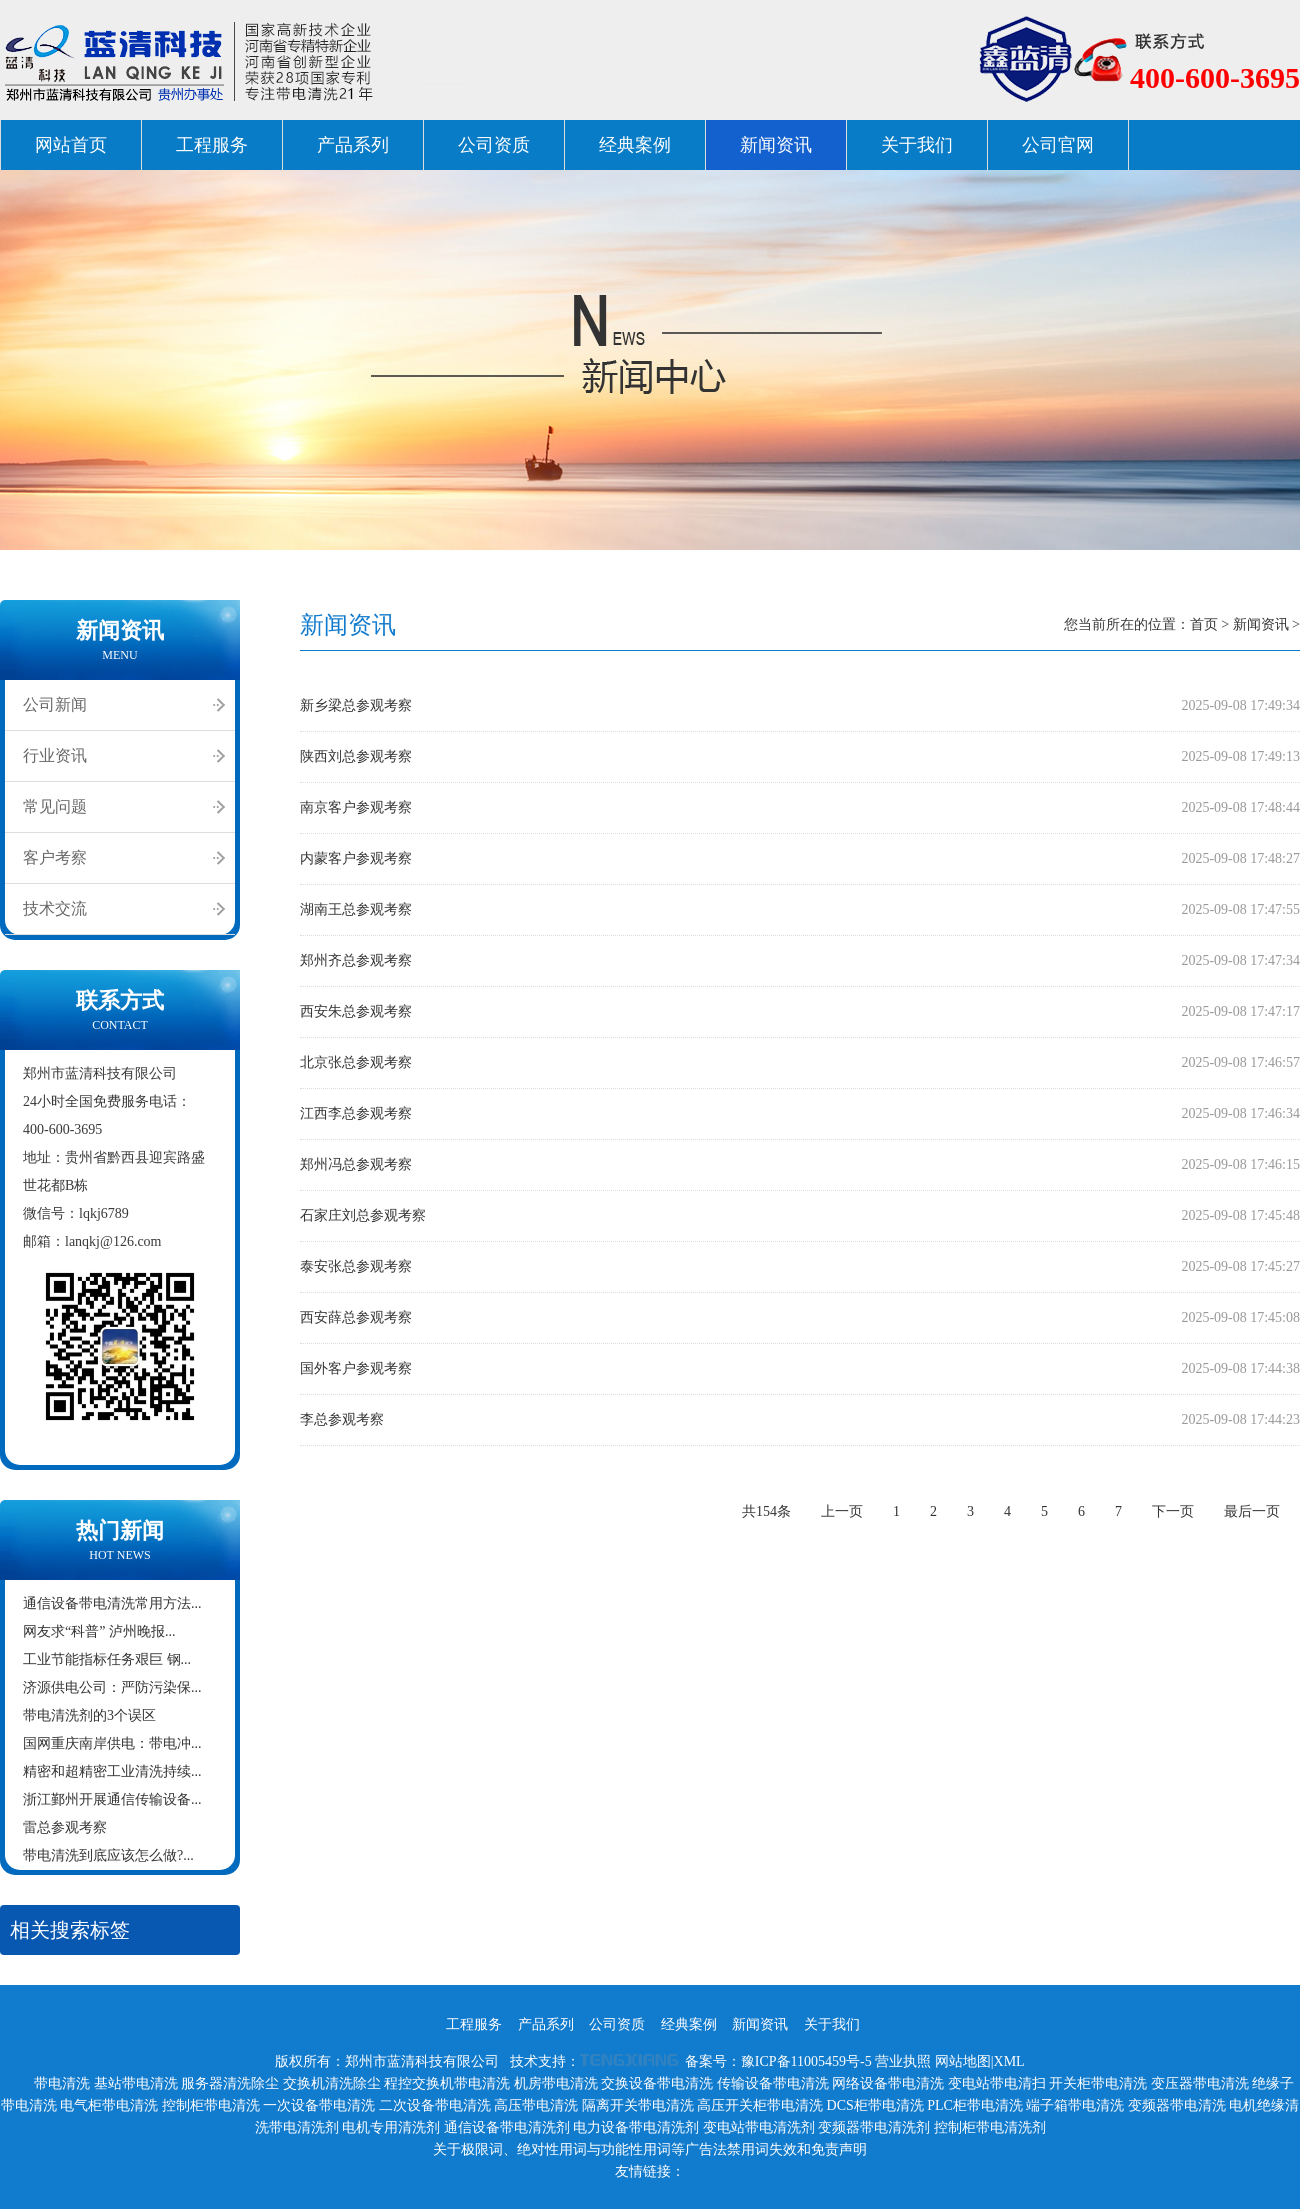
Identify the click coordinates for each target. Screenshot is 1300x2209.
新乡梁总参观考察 (356, 705)
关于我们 (917, 145)
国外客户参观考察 (356, 1368)
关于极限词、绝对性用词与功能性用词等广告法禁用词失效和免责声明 (650, 2149)
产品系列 (353, 145)
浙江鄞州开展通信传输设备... (112, 1799)
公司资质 (494, 145)
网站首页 (71, 145)
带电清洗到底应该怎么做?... (108, 1855)
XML (1009, 2061)
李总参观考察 (342, 1419)
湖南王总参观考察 (356, 909)
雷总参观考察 (65, 1827)
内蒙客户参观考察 (356, 858)
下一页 (1173, 1511)
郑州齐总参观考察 (356, 960)
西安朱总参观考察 (356, 1011)
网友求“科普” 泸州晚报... (99, 1631)
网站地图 (963, 2061)
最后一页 (1252, 1511)
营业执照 (903, 2061)
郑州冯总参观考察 (356, 1164)
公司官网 (1058, 145)
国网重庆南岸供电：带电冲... (112, 1743)
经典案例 (635, 145)
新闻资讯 (776, 145)
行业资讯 (55, 755)
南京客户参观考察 (356, 807)
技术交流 (55, 908)
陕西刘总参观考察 (356, 756)
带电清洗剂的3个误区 (89, 1715)
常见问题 (55, 806)
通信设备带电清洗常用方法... (112, 1603)
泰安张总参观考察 (356, 1266)
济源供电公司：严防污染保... (112, 1687)
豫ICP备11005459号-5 (806, 2061)
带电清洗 (62, 2083)
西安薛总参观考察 (356, 1317)
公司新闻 (55, 704)
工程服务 (212, 145)
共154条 (766, 1511)
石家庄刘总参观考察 (363, 1215)
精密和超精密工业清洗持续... (112, 1771)
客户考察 (55, 857)
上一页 (842, 1511)
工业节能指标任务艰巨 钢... (107, 1659)
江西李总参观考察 (356, 1113)
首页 (1204, 624)
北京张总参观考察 (356, 1062)
